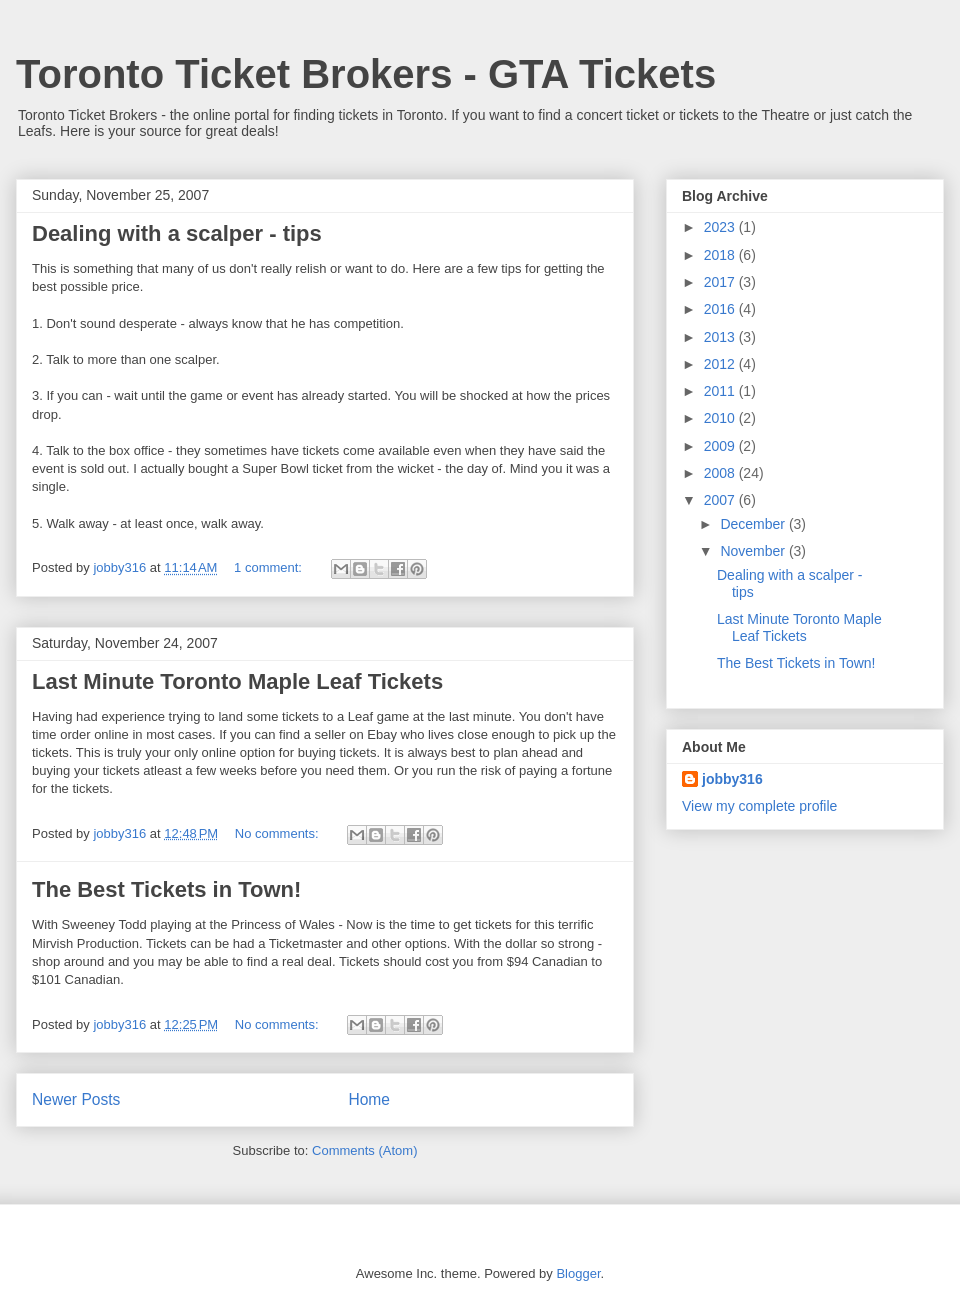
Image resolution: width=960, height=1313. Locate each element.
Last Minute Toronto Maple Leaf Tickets (237, 681)
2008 (721, 473)
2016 (721, 309)
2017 (721, 282)
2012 (721, 364)
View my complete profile (759, 806)
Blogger (578, 1273)
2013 (721, 337)
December (754, 524)
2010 (721, 418)
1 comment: (270, 567)
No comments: (278, 833)
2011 (721, 391)
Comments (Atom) (364, 1150)
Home (369, 1099)
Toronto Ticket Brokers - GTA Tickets (366, 74)
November (754, 551)
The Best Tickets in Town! (166, 889)
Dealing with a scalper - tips (177, 233)
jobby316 (732, 779)
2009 (721, 446)
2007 (721, 500)
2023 (721, 227)
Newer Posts (76, 1099)
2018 (721, 255)
